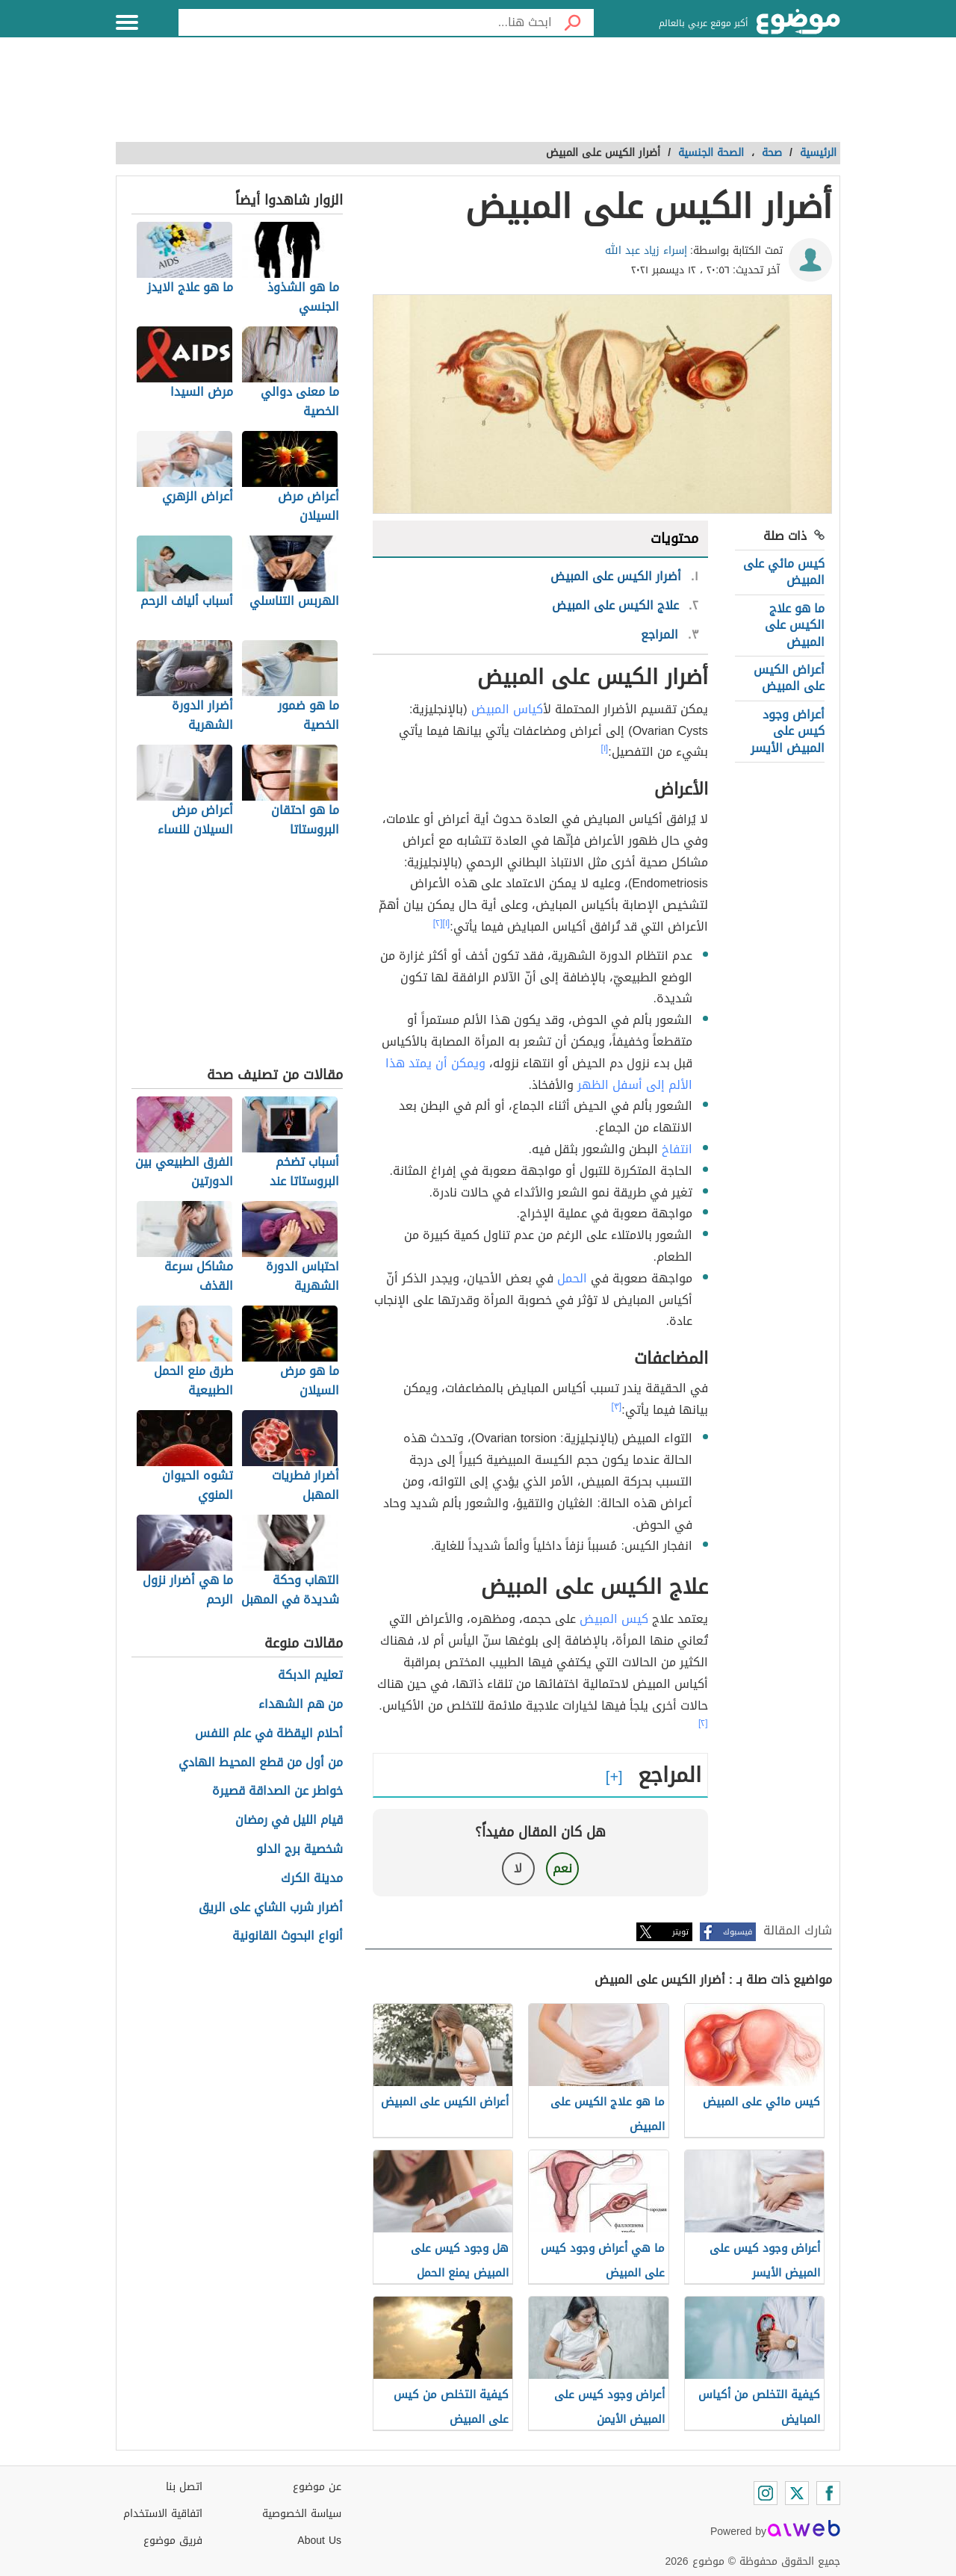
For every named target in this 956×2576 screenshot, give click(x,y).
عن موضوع (317, 2487)
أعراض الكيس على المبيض (789, 678)
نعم (562, 1868)
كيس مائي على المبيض (784, 572)
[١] (605, 748)
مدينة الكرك (312, 1879)
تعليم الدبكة (310, 1675)
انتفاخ (677, 1149)
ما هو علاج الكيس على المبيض (795, 625)
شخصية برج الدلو (299, 1849)
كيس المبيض (614, 1618)
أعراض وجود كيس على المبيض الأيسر (788, 731)
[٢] (438, 923)
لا (518, 1868)
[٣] (617, 1406)
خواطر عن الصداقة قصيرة (277, 1791)
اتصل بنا (184, 2487)
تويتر (680, 1932)
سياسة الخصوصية (301, 2514)
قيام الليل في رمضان (289, 1820)
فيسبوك (737, 1932)
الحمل (572, 1278)
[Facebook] (828, 2493)
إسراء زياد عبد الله (646, 250)
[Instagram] (765, 2493)
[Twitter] (797, 2493)
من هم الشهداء (300, 1705)
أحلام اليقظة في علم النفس (269, 1734)
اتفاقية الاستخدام (162, 2514)
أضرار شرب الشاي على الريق (271, 1908)
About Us (319, 2540)
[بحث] (573, 22)
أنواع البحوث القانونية (287, 1936)
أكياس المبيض (507, 709)
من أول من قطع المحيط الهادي (261, 1763)
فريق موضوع (172, 2540)
